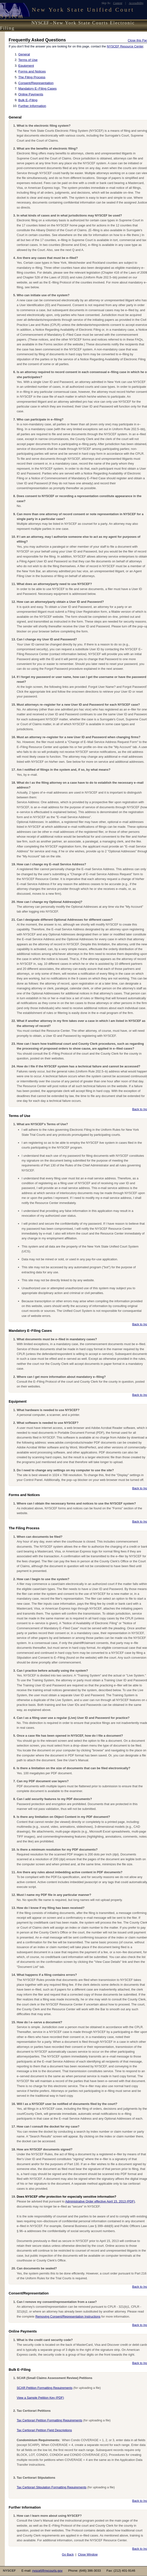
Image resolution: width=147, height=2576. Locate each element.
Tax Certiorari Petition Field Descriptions (44, 2430)
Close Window (88, 2554)
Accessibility (136, 3)
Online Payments (30, 94)
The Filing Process (31, 77)
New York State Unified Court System (67, 13)
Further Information (32, 106)
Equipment (26, 65)
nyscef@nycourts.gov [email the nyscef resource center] (47, 2570)
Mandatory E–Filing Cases (37, 88)
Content (117, 3)
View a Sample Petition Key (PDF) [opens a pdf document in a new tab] (40, 2397)
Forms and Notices (32, 71)
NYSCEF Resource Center (125, 46)
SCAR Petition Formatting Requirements (44, 2388)
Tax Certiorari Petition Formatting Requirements (49, 2420)
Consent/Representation (36, 83)
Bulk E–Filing (27, 100)
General (24, 54)
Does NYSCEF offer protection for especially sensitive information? (66, 2196)
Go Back (68, 2554)
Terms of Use (28, 60)
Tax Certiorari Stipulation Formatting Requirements (51, 2487)
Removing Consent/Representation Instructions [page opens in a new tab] (67, 2316)
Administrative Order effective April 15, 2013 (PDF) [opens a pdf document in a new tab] (100, 2201)
